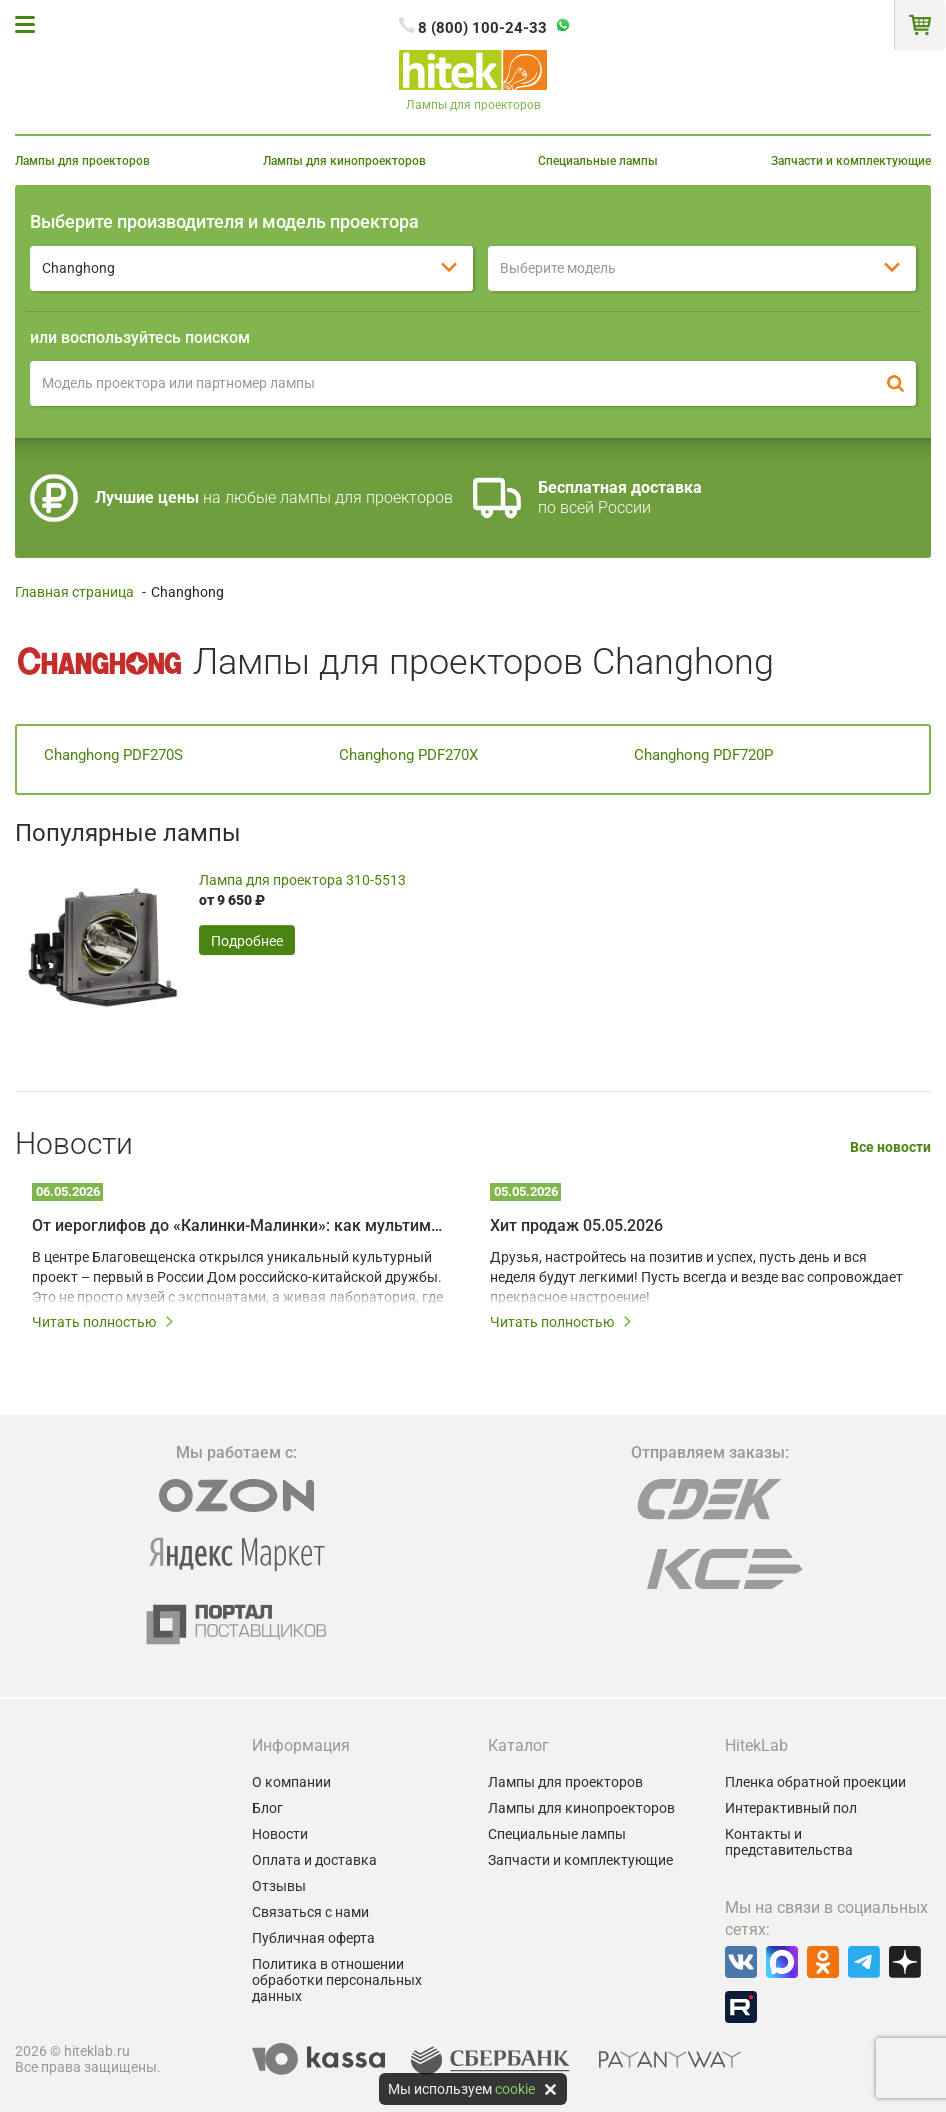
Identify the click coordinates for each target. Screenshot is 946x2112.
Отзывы (279, 1886)
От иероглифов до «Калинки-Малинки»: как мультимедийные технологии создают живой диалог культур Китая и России (239, 1225)
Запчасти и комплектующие (851, 161)
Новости (280, 1834)
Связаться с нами (310, 1912)
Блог (267, 1808)
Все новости (890, 1147)
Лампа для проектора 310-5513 (302, 880)
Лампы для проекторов (82, 161)
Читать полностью (103, 1322)
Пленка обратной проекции (815, 1782)
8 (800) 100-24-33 (482, 28)
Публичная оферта (313, 1938)
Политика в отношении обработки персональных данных (337, 1980)
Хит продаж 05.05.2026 (576, 1225)
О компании (291, 1782)
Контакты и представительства (789, 1842)
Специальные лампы (598, 161)
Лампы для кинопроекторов (344, 161)
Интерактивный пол (791, 1808)
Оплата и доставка (314, 1860)
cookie (515, 2089)
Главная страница (74, 592)
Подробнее (247, 941)
